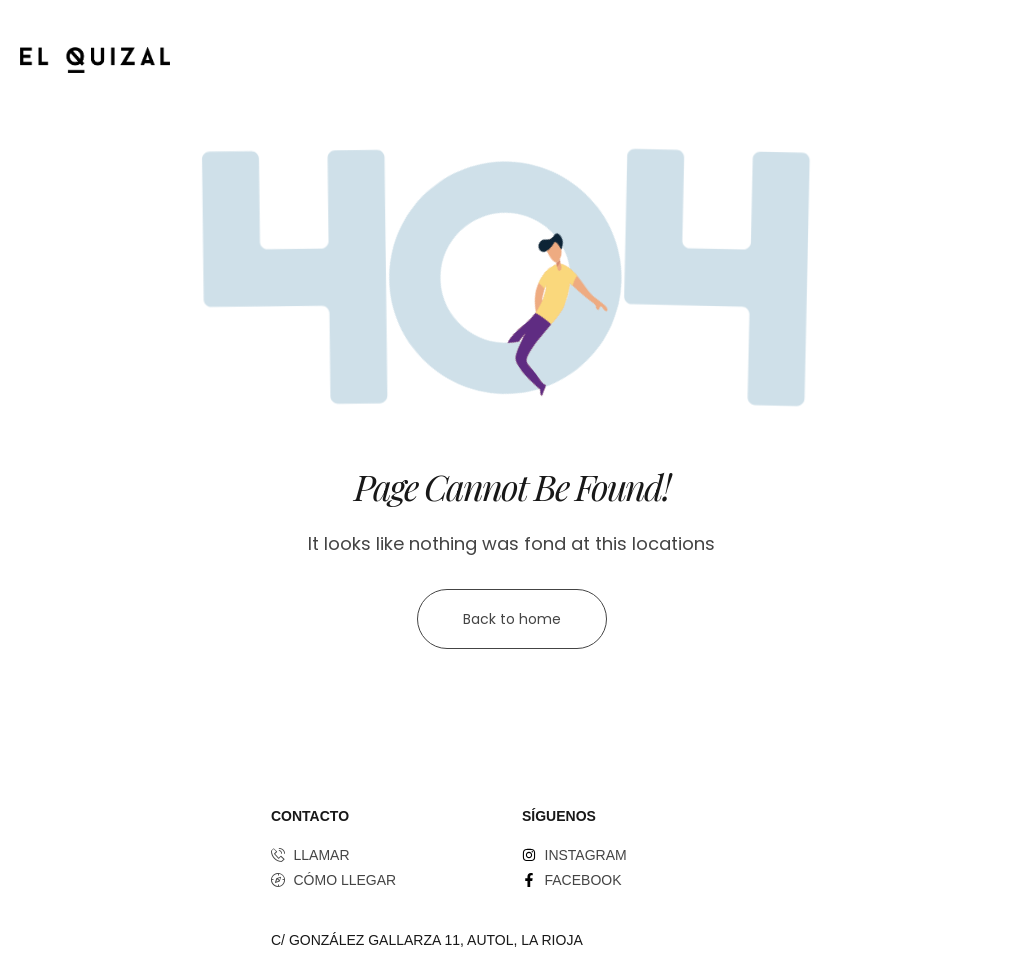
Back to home (512, 619)
